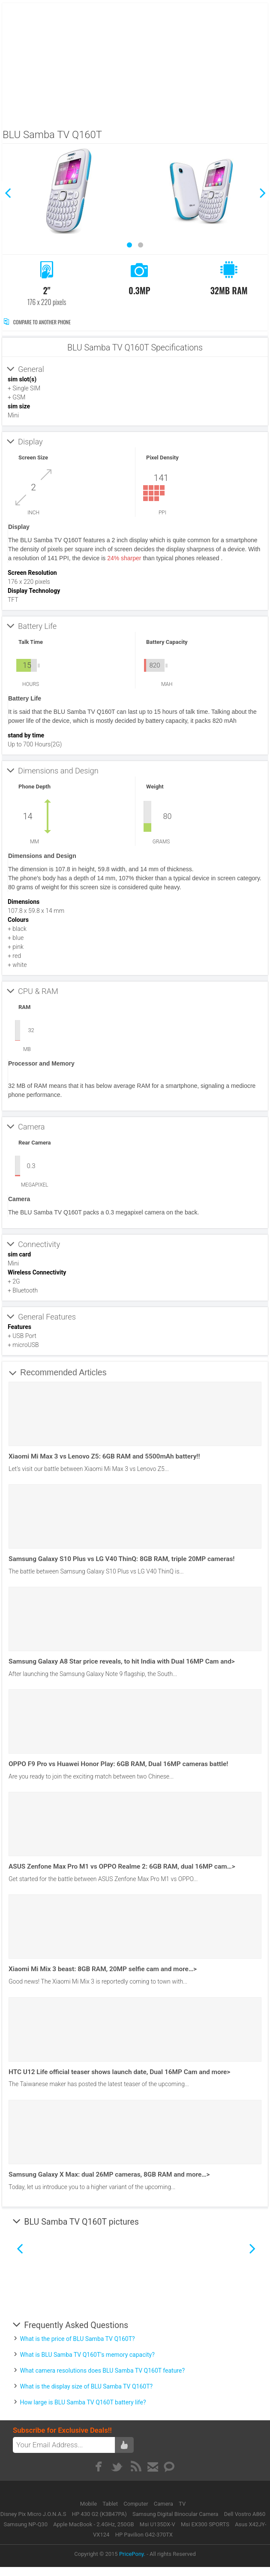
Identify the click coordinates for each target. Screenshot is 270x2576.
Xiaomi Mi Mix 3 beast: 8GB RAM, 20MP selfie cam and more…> (103, 1969)
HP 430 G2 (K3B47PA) (99, 2514)
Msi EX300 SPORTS (205, 2524)
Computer (136, 2504)
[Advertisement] (136, 63)
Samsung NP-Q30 (26, 2524)
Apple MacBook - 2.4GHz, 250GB (93, 2524)
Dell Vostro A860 (245, 2514)
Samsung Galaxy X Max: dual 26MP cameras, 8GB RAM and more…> (109, 2174)
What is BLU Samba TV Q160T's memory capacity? (87, 2354)
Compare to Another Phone (37, 322)
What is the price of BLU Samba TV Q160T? (77, 2338)
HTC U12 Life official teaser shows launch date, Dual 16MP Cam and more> (119, 2072)
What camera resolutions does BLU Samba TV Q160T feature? (102, 2370)
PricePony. (132, 2554)
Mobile (89, 2504)
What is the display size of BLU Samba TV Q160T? (86, 2386)
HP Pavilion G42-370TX (144, 2534)
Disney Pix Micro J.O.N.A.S (33, 2514)
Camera (164, 2504)
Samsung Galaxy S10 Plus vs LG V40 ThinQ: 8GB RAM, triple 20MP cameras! (121, 1559)
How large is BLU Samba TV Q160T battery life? (83, 2402)
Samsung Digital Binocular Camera (175, 2514)
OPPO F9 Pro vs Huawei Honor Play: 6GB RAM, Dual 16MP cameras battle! (118, 1764)
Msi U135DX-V (157, 2524)
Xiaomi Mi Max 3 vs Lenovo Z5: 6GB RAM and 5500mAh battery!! (104, 1456)
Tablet (110, 2504)
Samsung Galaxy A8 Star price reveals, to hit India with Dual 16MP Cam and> (122, 1661)
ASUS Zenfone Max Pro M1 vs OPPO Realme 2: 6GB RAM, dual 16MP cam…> (122, 1866)
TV (182, 2504)
